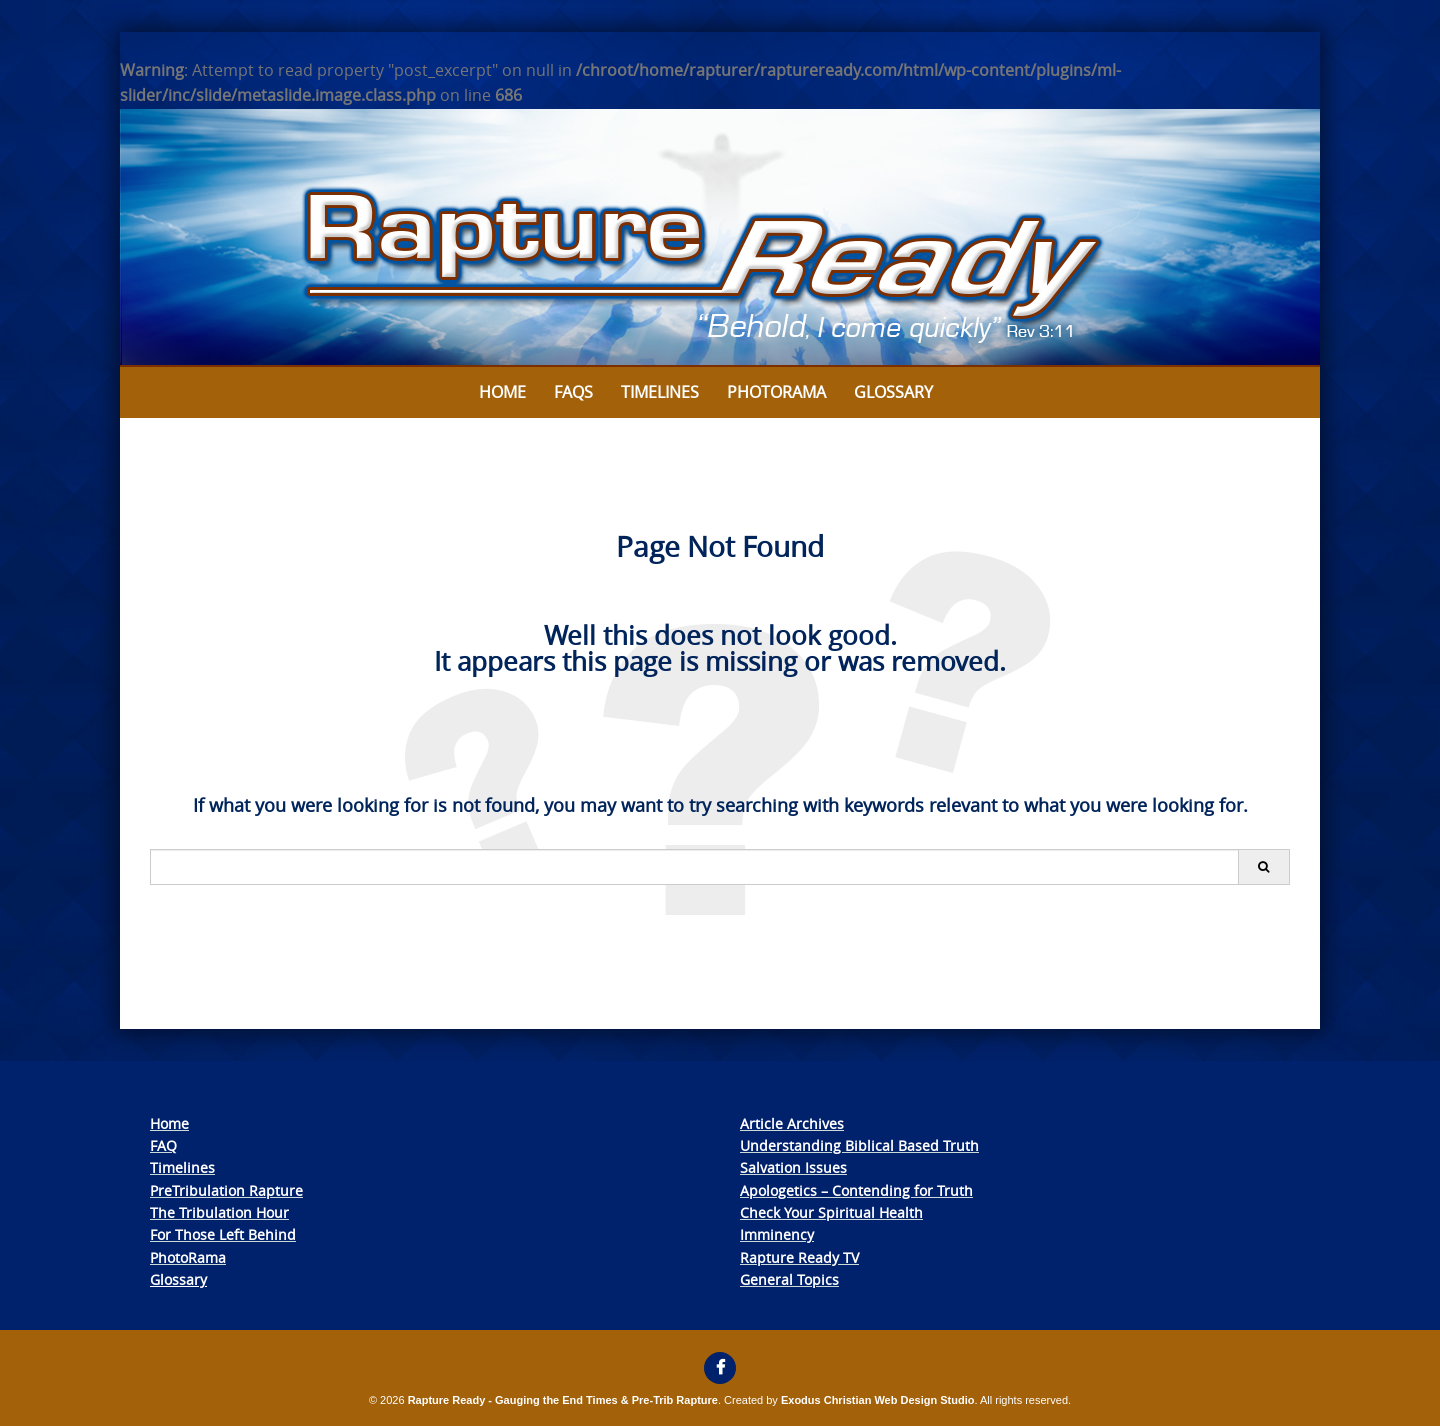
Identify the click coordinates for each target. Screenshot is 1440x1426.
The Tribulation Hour (219, 1212)
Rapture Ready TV (799, 1257)
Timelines (660, 392)
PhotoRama (188, 1257)
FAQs (573, 392)
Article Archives (792, 1123)
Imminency (777, 1234)
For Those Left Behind (223, 1234)
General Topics (789, 1279)
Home (502, 392)
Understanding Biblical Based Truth (859, 1145)
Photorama (776, 392)
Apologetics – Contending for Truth (856, 1190)
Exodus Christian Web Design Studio (878, 1400)
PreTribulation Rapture (226, 1190)
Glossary (893, 392)
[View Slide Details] (720, 238)
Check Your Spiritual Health (831, 1212)
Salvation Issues (793, 1167)
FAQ (163, 1145)
